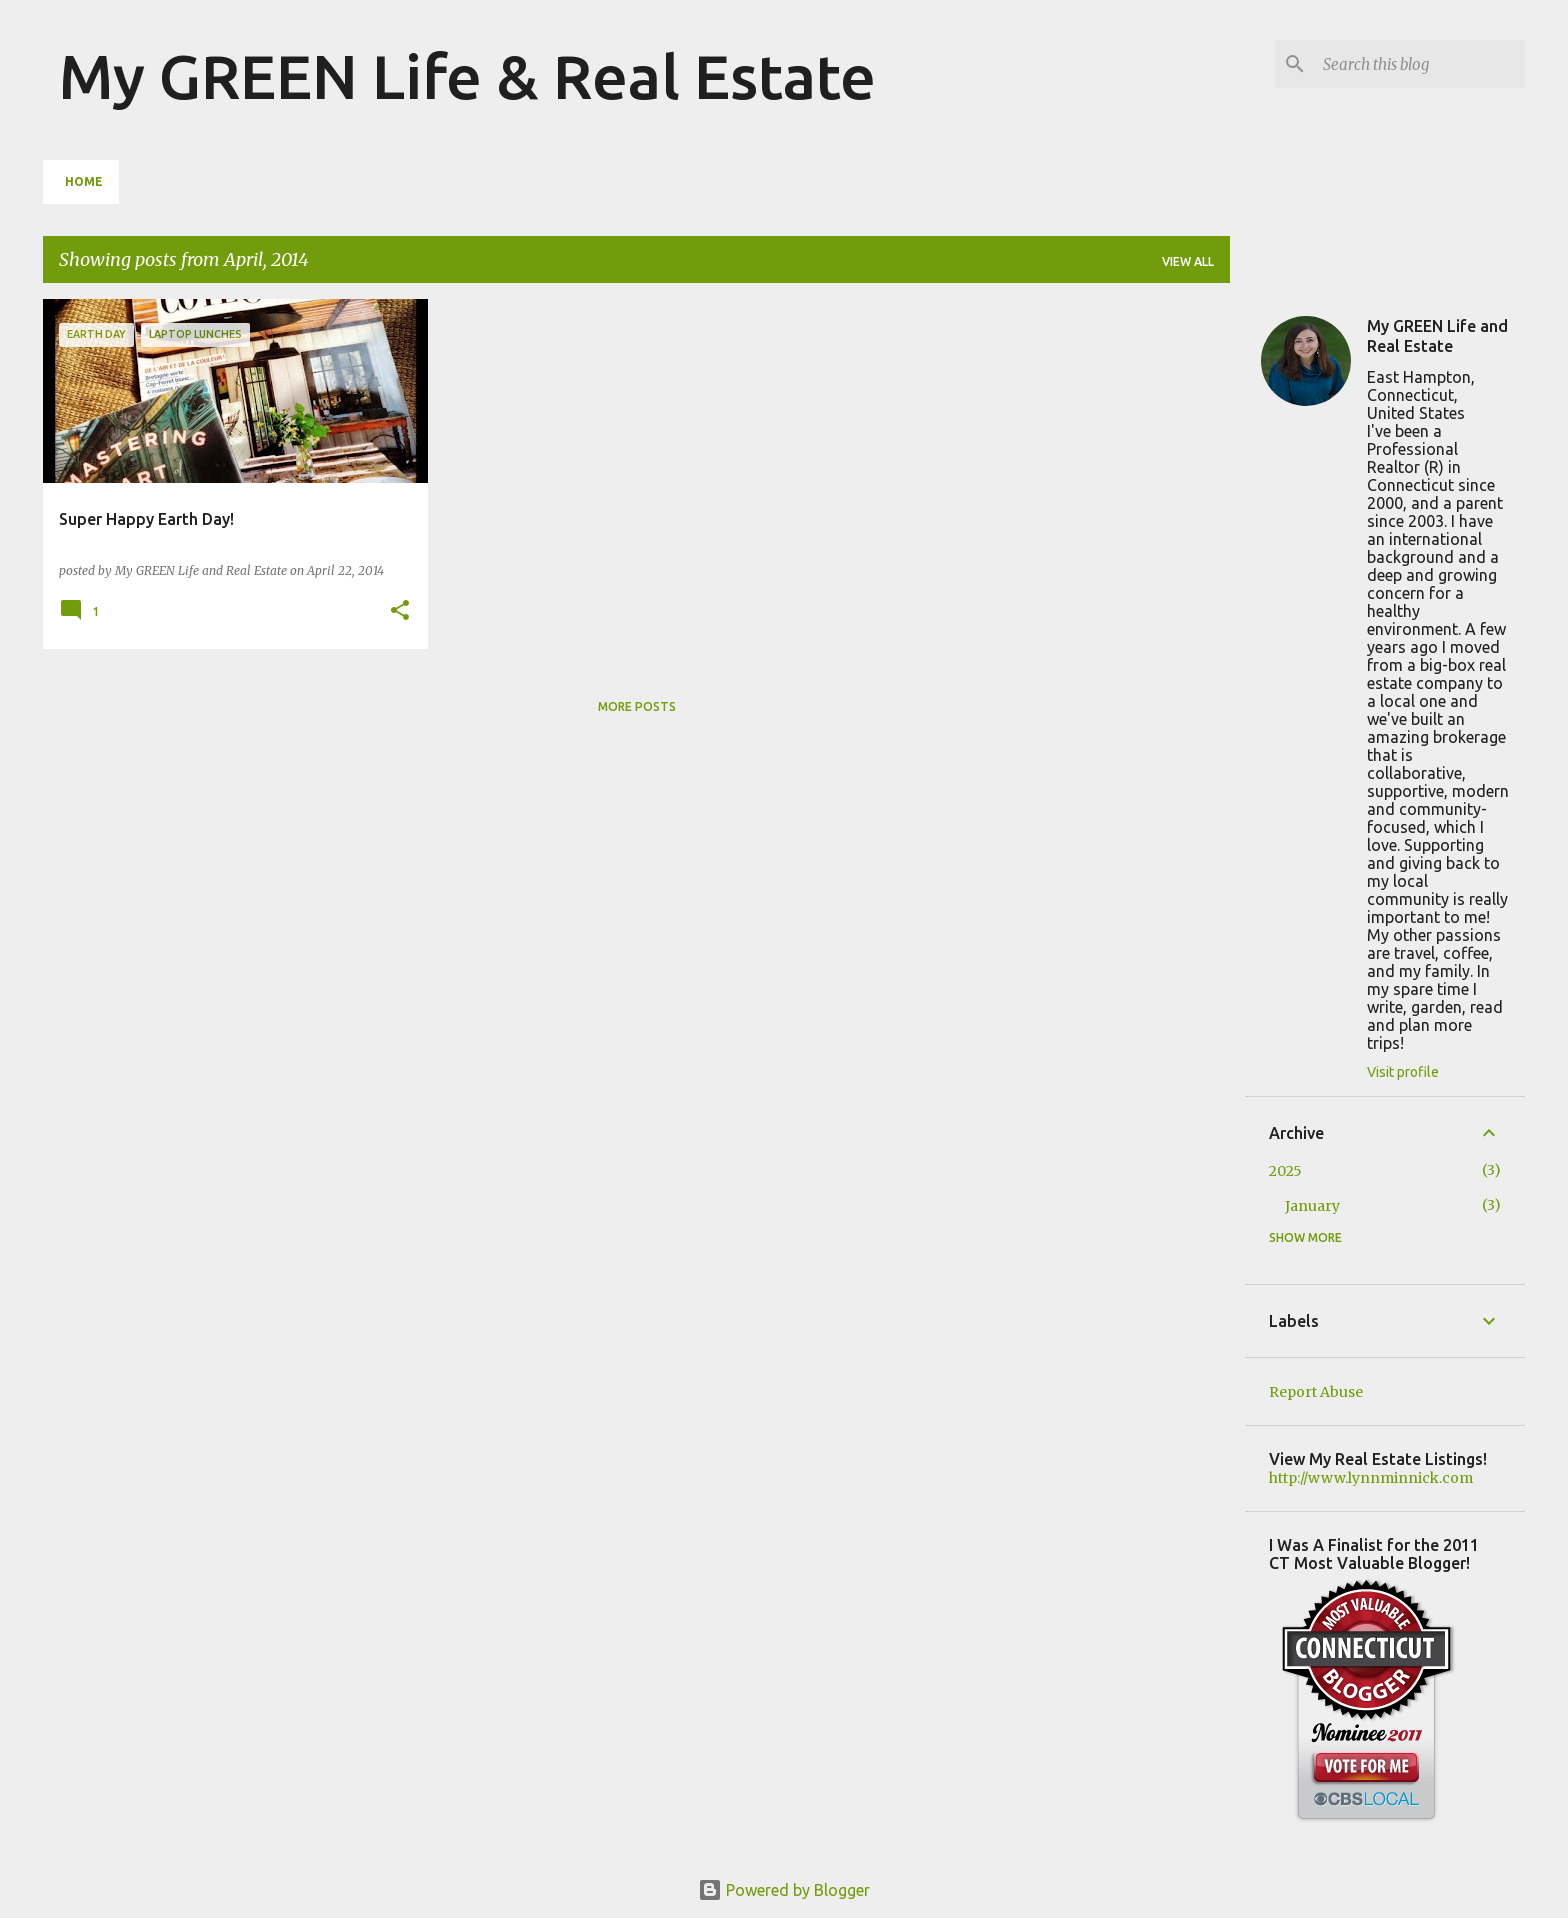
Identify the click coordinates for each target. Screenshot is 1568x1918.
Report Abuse (1316, 1392)
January (1312, 1206)
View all (1188, 261)
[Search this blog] (1420, 64)
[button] (400, 611)
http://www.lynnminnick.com (1371, 1478)
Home (84, 181)
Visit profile (1403, 1072)
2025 (1285, 1171)
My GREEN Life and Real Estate (1437, 336)
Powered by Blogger (784, 1890)
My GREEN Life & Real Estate (467, 76)
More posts (637, 706)
